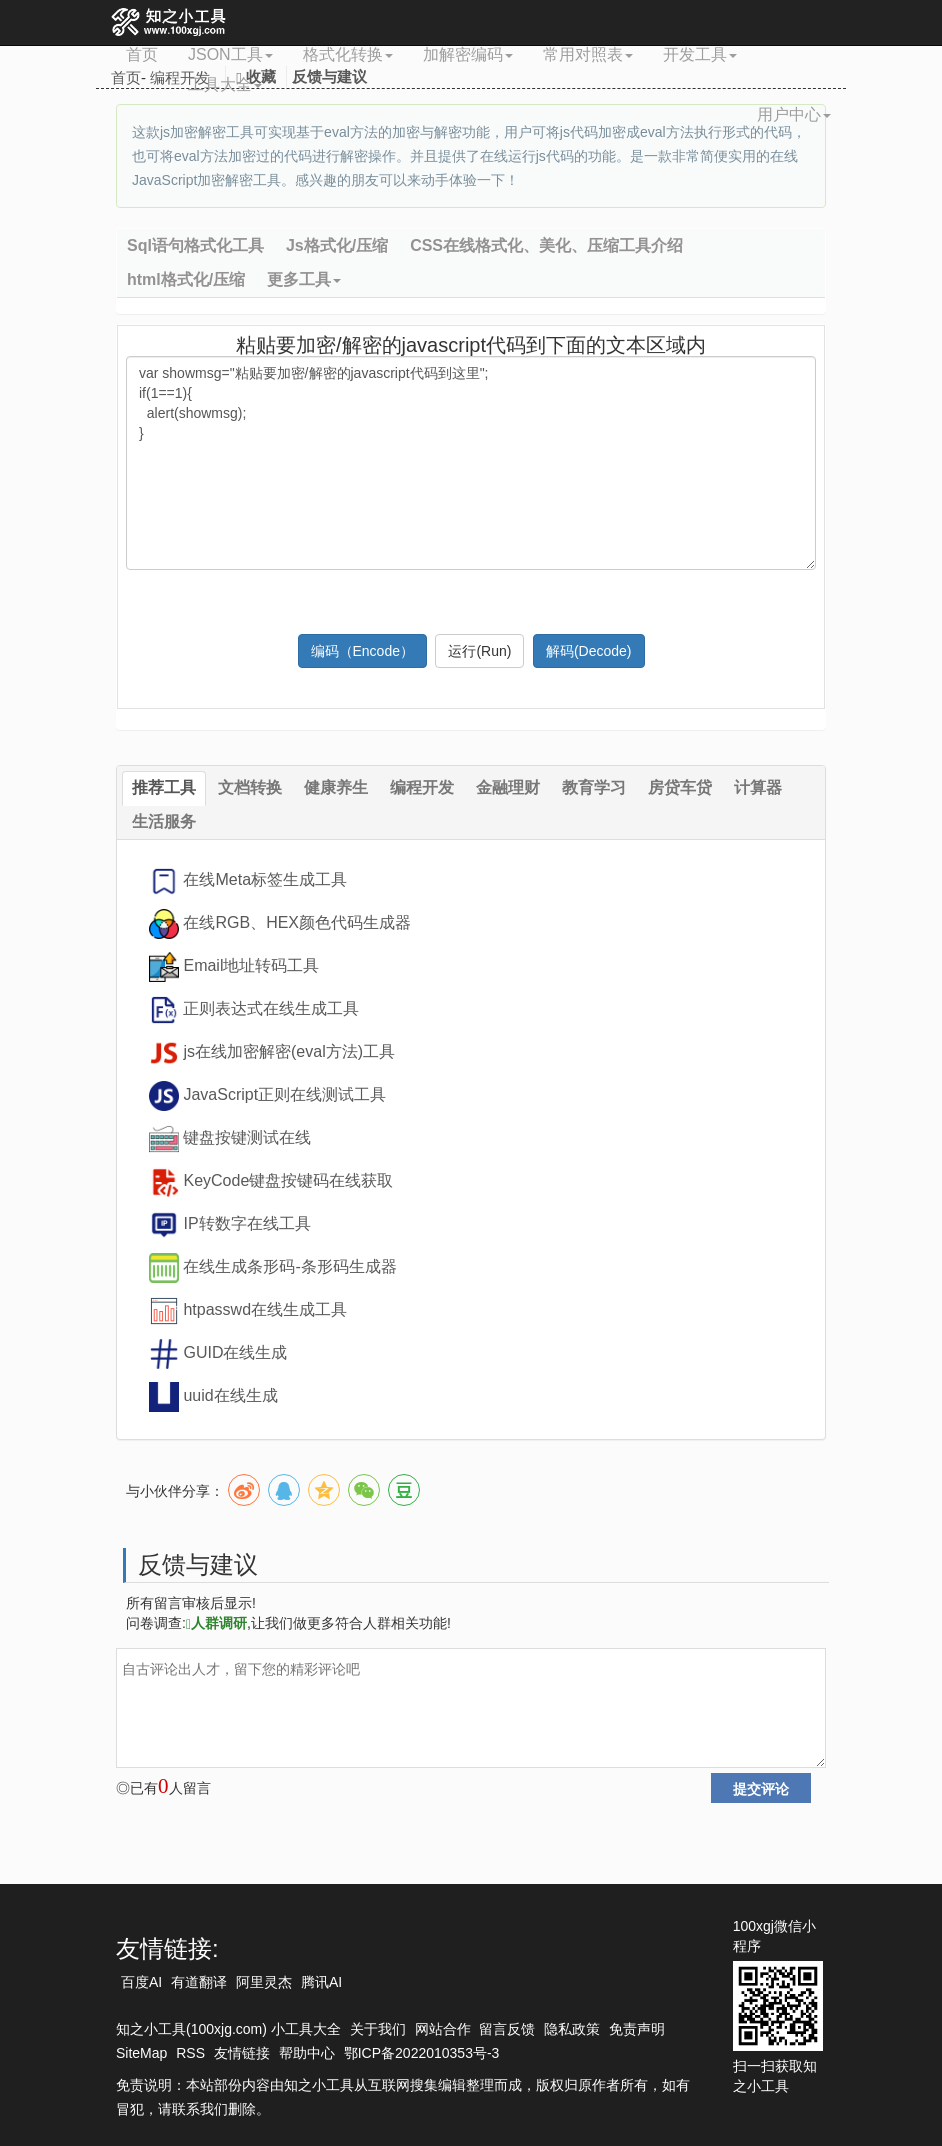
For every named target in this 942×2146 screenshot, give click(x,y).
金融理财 (508, 787)
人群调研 (216, 1623)
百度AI (141, 1982)
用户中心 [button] (794, 114)
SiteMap (141, 2053)
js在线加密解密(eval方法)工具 (289, 1051)
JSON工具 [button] (230, 54)
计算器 (758, 787)
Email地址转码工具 (251, 965)
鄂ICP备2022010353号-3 (422, 2053)
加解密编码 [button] (468, 54)
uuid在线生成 (230, 1395)
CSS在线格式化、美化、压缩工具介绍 (546, 245)
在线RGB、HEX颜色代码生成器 (297, 922)
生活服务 (164, 821)
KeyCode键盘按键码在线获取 (288, 1180)
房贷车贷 (680, 787)
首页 (142, 54)
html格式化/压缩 (186, 279)
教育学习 (594, 787)
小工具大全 (306, 2029)
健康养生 (336, 787)
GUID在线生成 (235, 1352)
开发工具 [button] (700, 54)
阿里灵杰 (264, 1982)
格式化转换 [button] (348, 54)
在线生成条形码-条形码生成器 (289, 1266)
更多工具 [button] (304, 279)
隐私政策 (572, 2029)
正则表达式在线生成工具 (271, 1008)
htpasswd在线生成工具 (265, 1309)
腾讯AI (321, 1982)
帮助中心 (307, 2053)
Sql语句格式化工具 (195, 245)
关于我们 (378, 2029)
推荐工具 (164, 787)
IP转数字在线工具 (246, 1223)
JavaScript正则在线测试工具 (284, 1094)
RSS (190, 2053)
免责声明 (637, 2029)
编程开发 (422, 787)
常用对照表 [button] (588, 54)
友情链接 (242, 2053)
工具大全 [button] (225, 84)
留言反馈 (507, 2029)
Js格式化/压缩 (337, 245)
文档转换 (250, 787)
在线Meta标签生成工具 (265, 879)
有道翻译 (199, 1982)
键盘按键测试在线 (247, 1137)
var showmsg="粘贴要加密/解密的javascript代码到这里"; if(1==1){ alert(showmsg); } (471, 463)
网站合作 (443, 2029)
